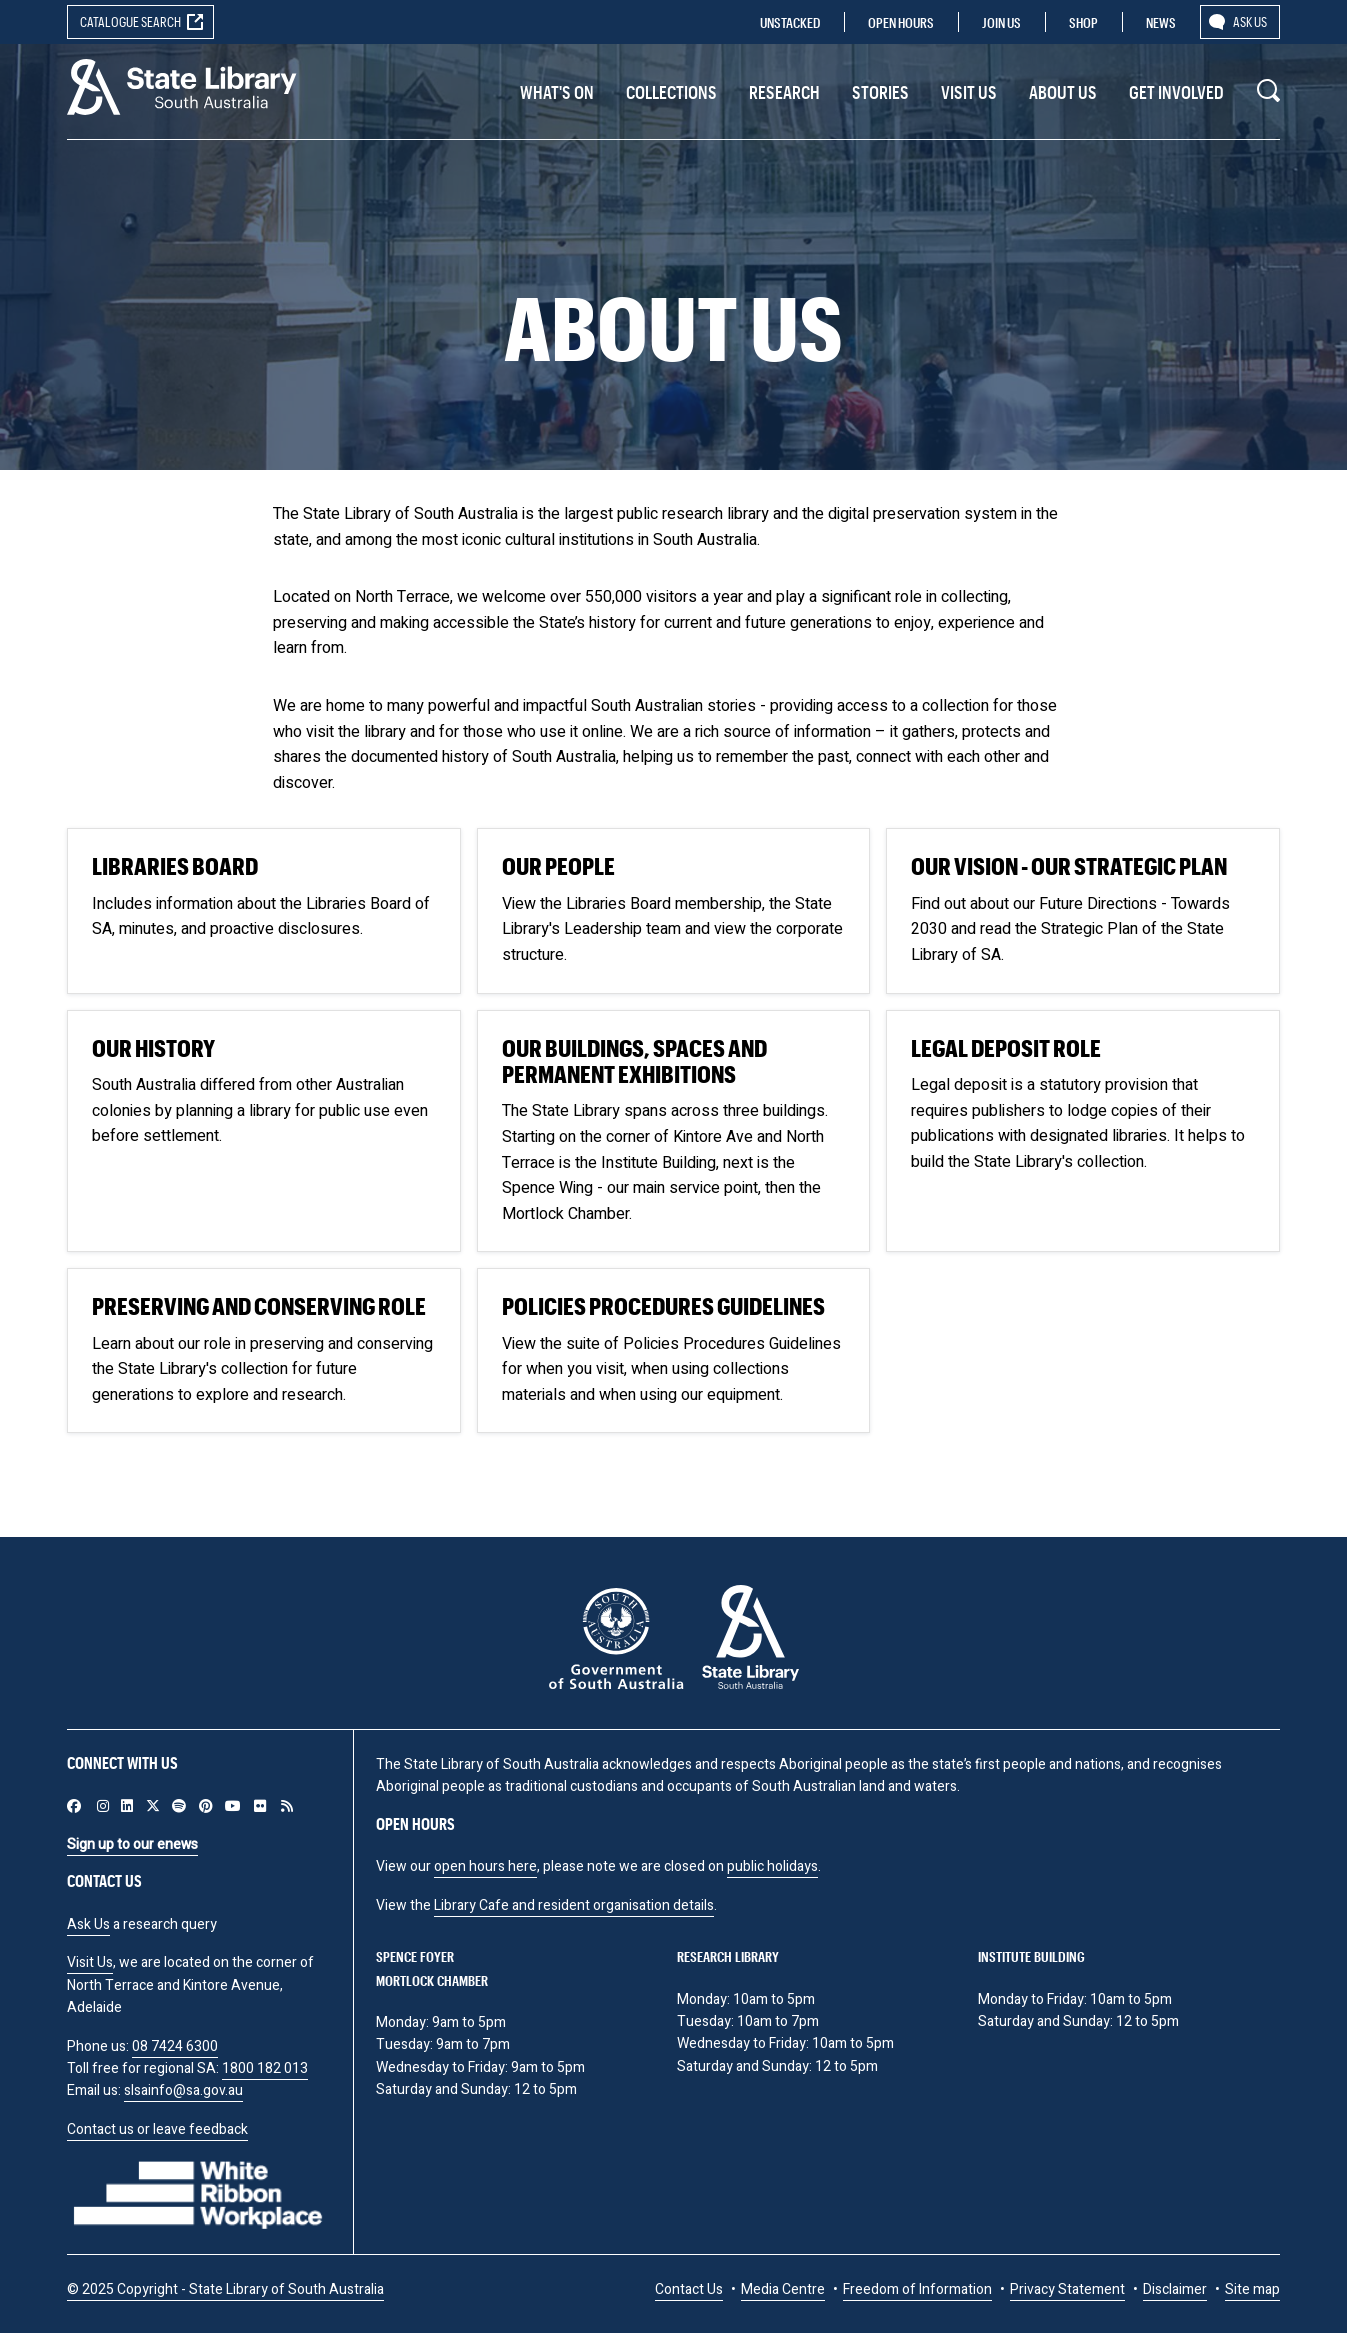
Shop (1083, 22)
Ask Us (88, 1924)
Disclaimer (1175, 2289)
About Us (1063, 92)
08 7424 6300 (175, 2046)
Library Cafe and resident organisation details (574, 1905)
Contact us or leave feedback (157, 2129)
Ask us (1250, 21)
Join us (1001, 22)
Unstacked (790, 22)
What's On (557, 92)
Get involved (1176, 92)
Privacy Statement (1067, 2289)
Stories (880, 92)
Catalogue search (130, 21)
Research (784, 92)
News (1161, 22)
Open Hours (901, 22)
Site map (1252, 2289)
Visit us (969, 92)
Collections (671, 92)
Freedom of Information (917, 2289)
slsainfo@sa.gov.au (183, 2090)
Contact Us (689, 2289)
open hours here (485, 1866)
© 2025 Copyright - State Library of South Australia (225, 2289)
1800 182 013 (265, 2068)
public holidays (772, 1866)
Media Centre (783, 2289)
